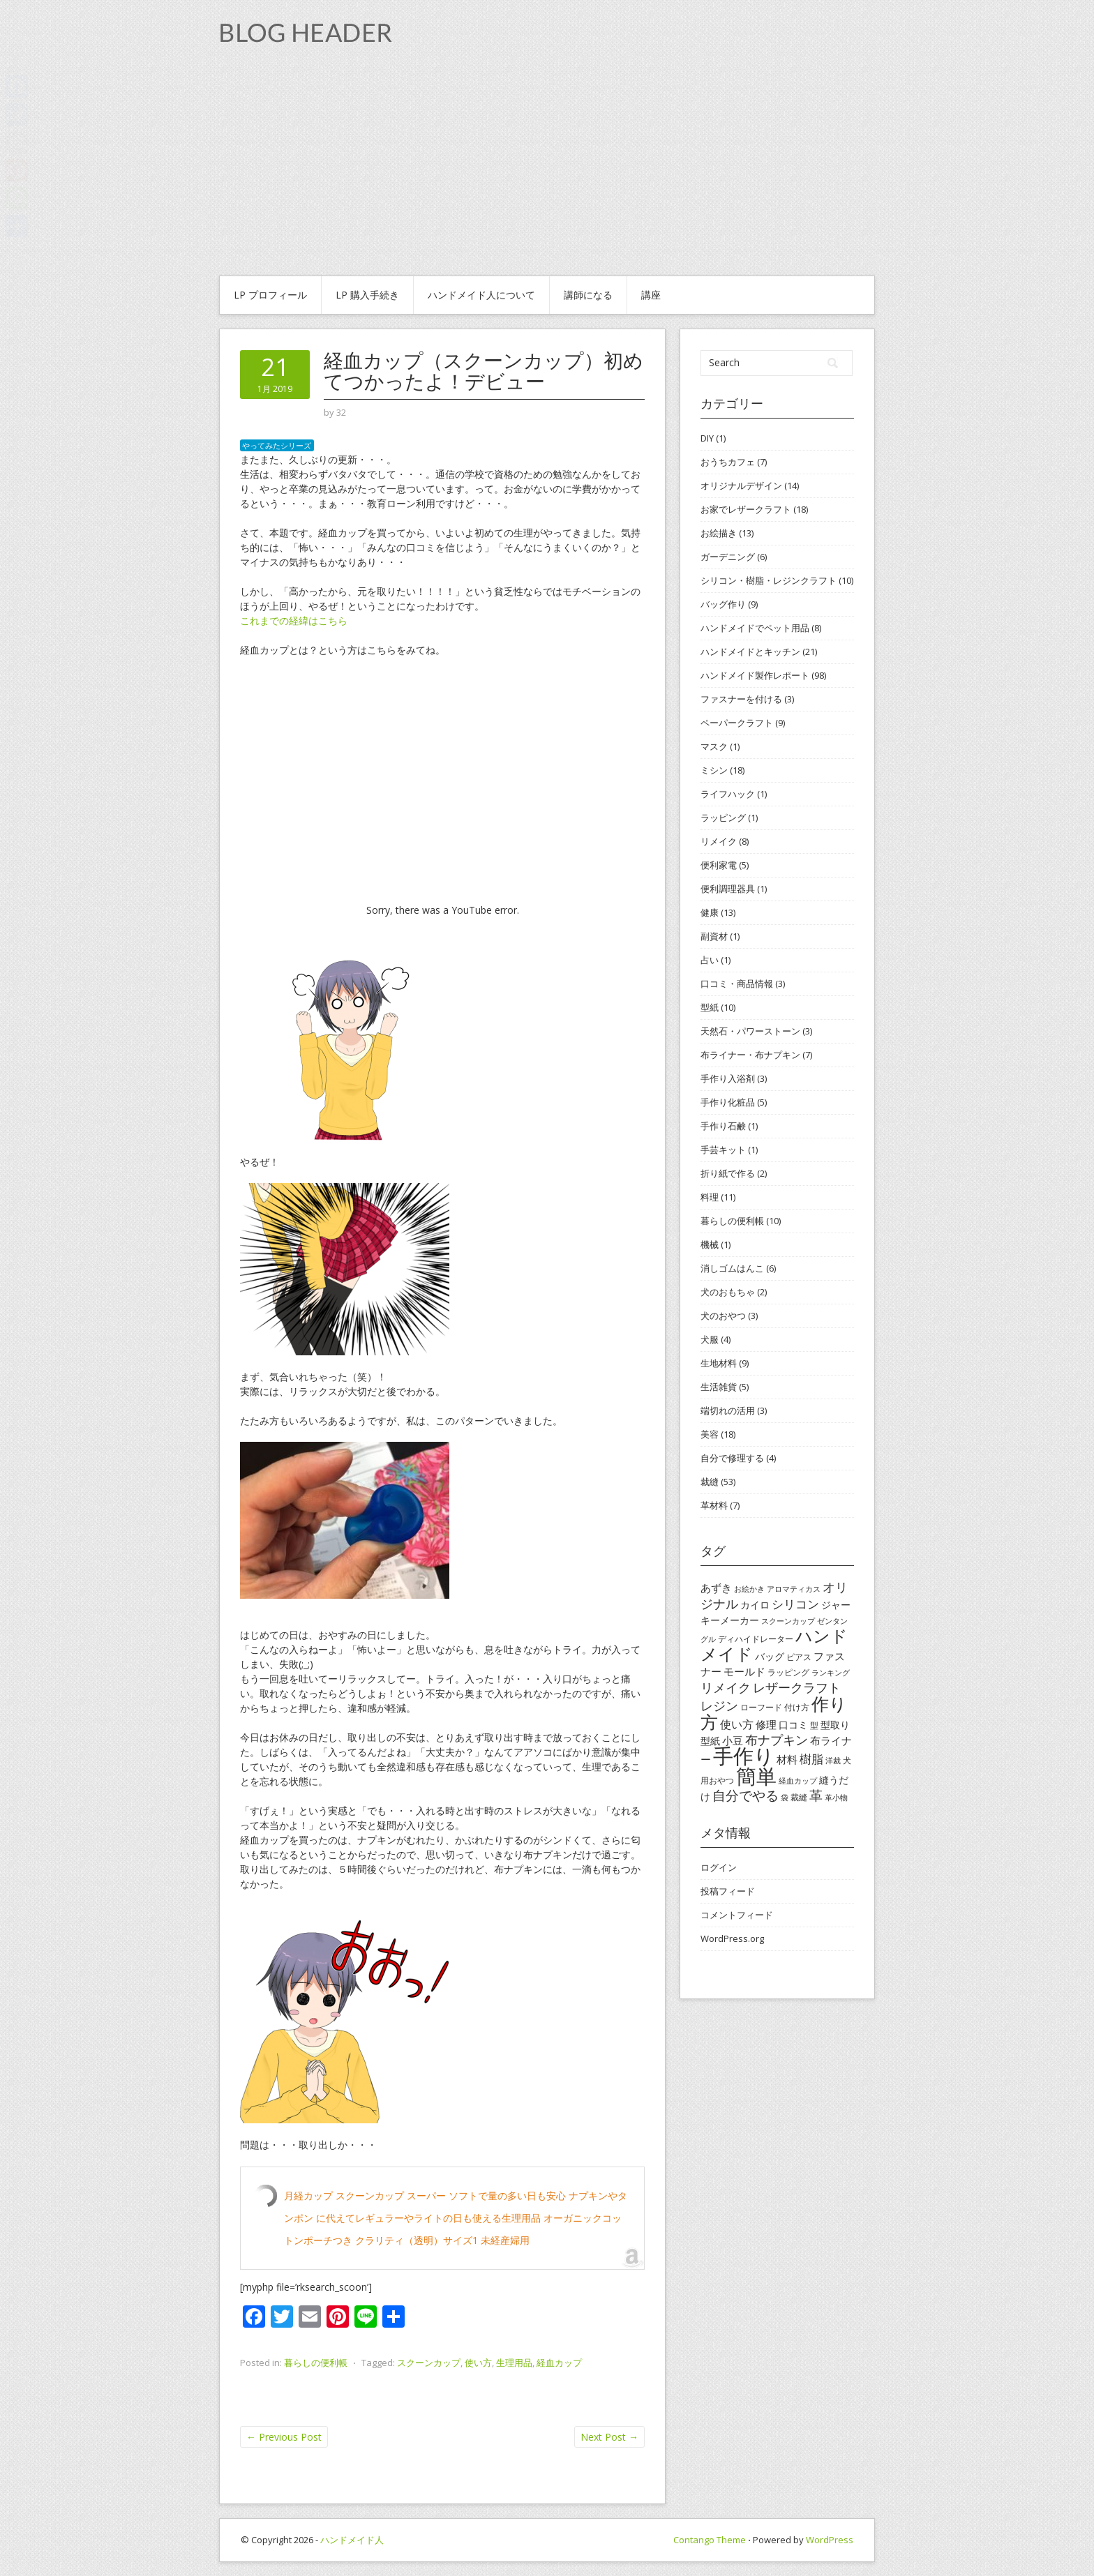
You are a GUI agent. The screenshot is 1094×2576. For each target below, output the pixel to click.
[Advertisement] (547, 171)
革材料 (714, 1505)
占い (709, 960)
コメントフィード (736, 1914)
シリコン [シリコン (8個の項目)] (795, 1604)
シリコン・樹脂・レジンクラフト (768, 580)
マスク (714, 746)
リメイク (718, 841)
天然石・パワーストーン (750, 1031)
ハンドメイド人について (481, 294)
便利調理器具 (727, 888)
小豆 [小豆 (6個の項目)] (732, 1740)
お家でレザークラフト (745, 509)
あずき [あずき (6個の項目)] (716, 1588)
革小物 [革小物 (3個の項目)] (836, 1797)
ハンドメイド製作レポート (754, 675)
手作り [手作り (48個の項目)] (743, 1756)
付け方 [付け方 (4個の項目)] (796, 1707)
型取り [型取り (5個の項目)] (835, 1724)
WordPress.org (732, 1938)
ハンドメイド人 (352, 2539)
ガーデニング (727, 556)
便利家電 (718, 865)
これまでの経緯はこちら (293, 620)
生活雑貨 (718, 1386)
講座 (651, 294)
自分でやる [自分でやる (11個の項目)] (745, 1795)
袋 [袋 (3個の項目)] (784, 1797)
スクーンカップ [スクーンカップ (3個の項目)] (788, 1621)
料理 (709, 1197)
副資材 (714, 936)
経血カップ (559, 2362)
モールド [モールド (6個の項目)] (744, 1671)
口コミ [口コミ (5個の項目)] (793, 1724)
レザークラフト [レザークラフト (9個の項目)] (797, 1687)
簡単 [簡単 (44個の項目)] (756, 1775)
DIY (707, 438)
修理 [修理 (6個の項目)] (766, 1724)
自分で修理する (732, 1458)
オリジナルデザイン (741, 485)
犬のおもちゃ (727, 1292)
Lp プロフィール (270, 294)
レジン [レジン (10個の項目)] (719, 1705)
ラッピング (723, 817)
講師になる (588, 294)
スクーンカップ (428, 2362)
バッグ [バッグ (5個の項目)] (769, 1656)
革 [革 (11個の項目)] (816, 1795)
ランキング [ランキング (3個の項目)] (830, 1673)
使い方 (478, 2362)
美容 (709, 1434)
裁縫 (709, 1481)
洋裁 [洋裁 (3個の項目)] (833, 1760)
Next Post (609, 2436)
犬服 (709, 1339)
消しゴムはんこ (732, 1268)
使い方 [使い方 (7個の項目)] (737, 1724)
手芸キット (723, 1149)
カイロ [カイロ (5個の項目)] (755, 1604)
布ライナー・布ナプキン (750, 1054)
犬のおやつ (723, 1315)
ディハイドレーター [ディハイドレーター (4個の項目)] (755, 1639)
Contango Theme (709, 2539)
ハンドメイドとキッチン (750, 651)
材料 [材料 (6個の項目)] (787, 1759)
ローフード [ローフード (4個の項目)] (761, 1707)
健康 (709, 912)
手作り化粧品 (727, 1102)
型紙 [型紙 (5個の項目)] (710, 1740)
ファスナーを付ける (741, 699)
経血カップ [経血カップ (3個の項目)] (798, 1781)
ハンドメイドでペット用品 (754, 628)
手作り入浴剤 (727, 1078)
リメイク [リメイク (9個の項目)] (725, 1687)
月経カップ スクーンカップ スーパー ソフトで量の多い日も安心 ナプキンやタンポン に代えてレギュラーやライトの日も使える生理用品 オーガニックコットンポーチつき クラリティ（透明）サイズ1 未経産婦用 (455, 2218)
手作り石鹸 (723, 1126)
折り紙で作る (727, 1173)
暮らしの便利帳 (315, 2362)
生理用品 (514, 2362)
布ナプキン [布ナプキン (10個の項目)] (776, 1739)
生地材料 (718, 1363)
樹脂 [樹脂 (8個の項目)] (811, 1759)
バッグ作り (723, 604)
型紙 (709, 1007)
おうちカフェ (727, 461)
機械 (709, 1244)
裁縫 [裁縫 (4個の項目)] (798, 1797)
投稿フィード (727, 1891)
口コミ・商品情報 (736, 983)
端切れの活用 (727, 1410)
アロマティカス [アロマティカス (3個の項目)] (793, 1589)
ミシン (714, 770)
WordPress (829, 2539)
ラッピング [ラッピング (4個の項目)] (788, 1672)
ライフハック (727, 794)
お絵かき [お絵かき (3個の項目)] (749, 1589)
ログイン (718, 1867)
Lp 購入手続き (367, 294)
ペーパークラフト (736, 722)
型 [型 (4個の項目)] (814, 1725)
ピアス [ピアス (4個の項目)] (798, 1657)
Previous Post (284, 2436)
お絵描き (718, 533)
